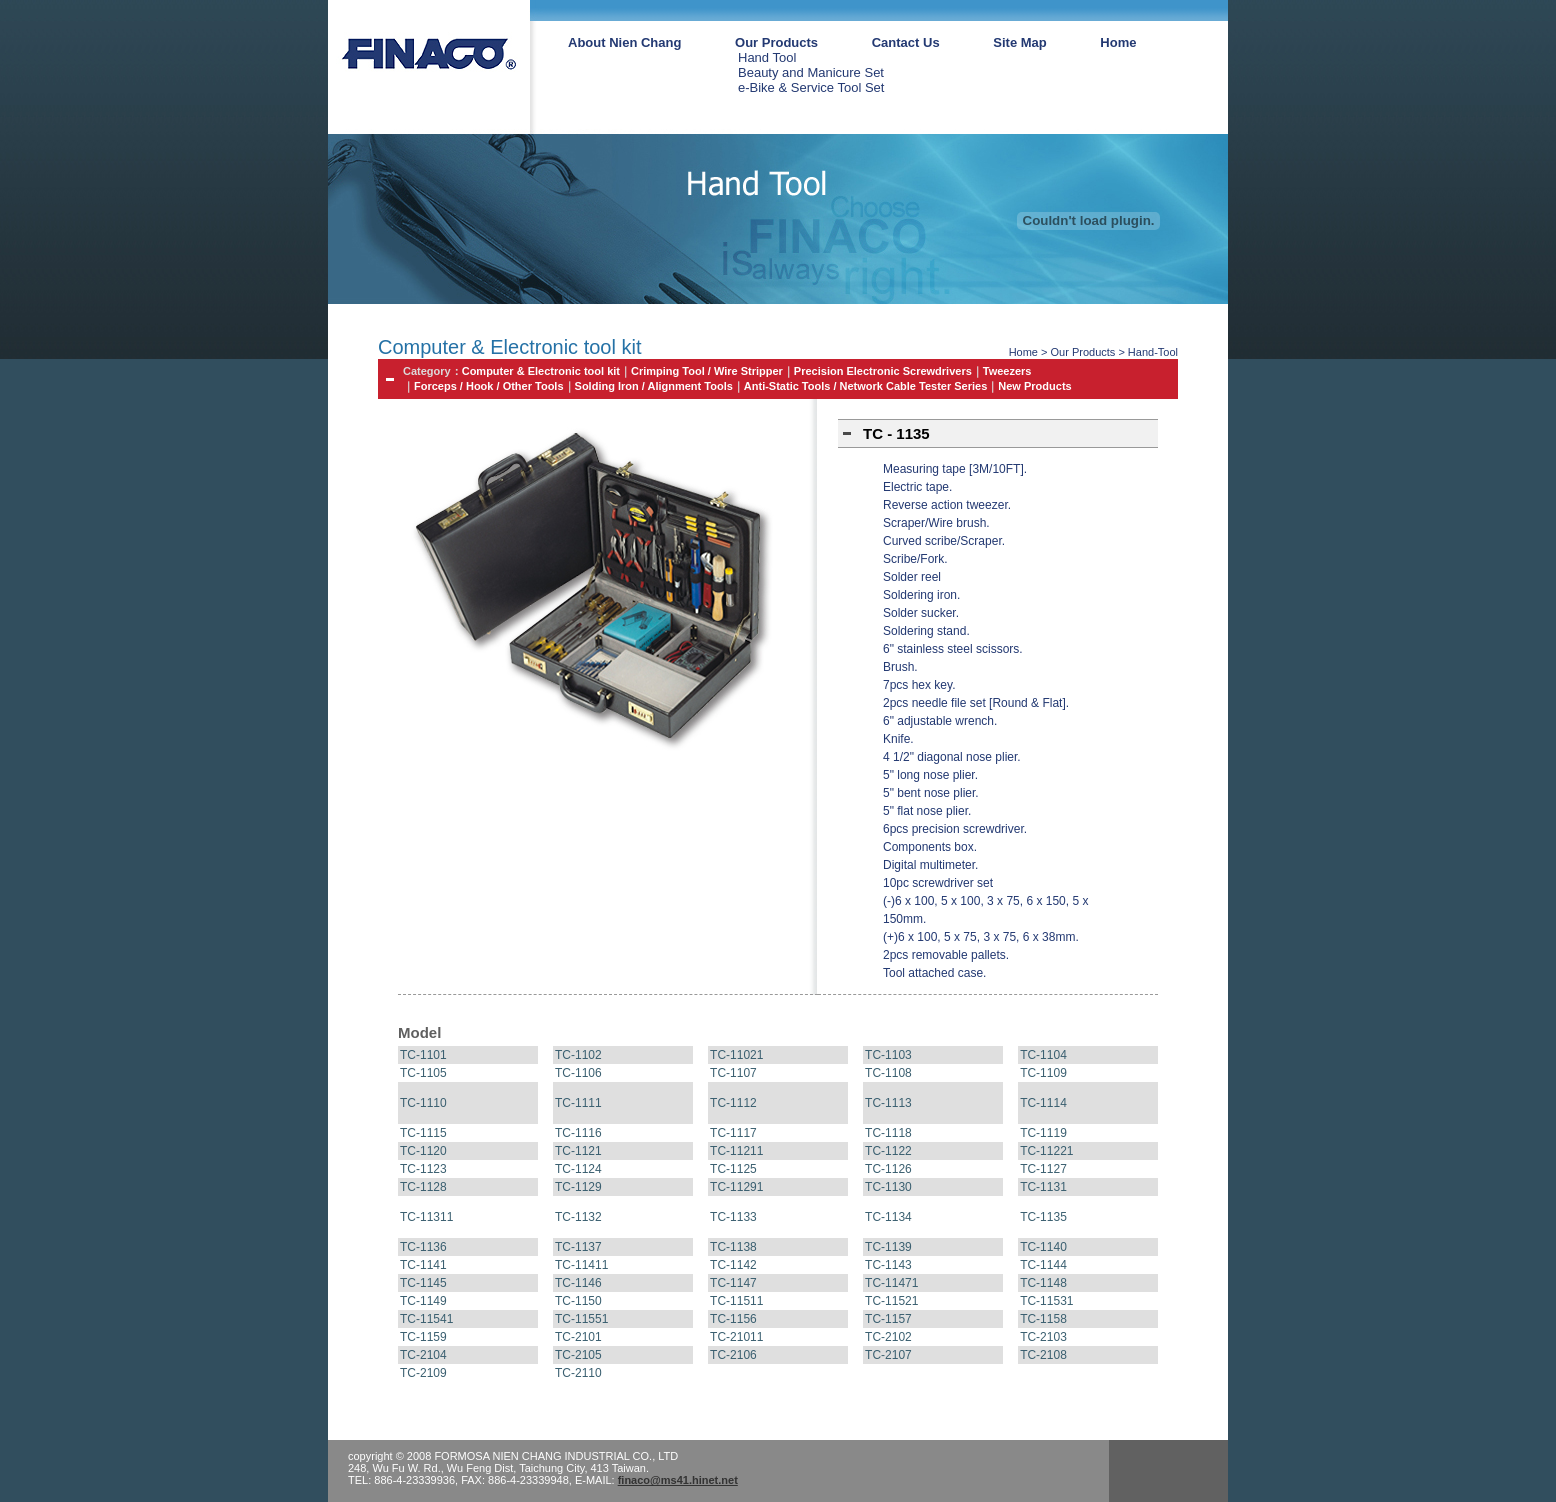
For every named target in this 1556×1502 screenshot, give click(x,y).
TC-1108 (888, 1073)
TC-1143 (888, 1265)
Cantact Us (906, 42)
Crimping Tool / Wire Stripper (707, 371)
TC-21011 (736, 1337)
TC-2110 (578, 1373)
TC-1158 (1043, 1319)
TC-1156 (733, 1319)
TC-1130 (888, 1187)
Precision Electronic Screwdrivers (883, 371)
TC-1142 (733, 1265)
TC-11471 (891, 1283)
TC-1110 (423, 1103)
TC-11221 (1046, 1151)
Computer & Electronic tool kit (541, 371)
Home (1118, 42)
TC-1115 (423, 1133)
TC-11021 (736, 1055)
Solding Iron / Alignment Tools (654, 386)
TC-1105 (423, 1073)
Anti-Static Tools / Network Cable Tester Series (866, 386)
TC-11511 (736, 1301)
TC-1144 (1043, 1265)
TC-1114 (1043, 1103)
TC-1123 (423, 1169)
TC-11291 (736, 1187)
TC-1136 (423, 1247)
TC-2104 (423, 1355)
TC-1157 (888, 1319)
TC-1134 (888, 1217)
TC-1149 (423, 1301)
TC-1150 (578, 1301)
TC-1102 (578, 1055)
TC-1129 (578, 1187)
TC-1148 (1043, 1283)
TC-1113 (888, 1103)
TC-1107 (733, 1073)
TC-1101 (423, 1055)
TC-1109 (1043, 1073)
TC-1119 (1043, 1133)
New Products (1034, 386)
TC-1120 (423, 1151)
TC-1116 (578, 1133)
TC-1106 (578, 1073)
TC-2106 (733, 1355)
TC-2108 (1043, 1355)
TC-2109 (423, 1373)
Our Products (776, 42)
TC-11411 (581, 1265)
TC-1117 (733, 1133)
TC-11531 (1046, 1301)
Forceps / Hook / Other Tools (489, 386)
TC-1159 (423, 1337)
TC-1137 (578, 1247)
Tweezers (1007, 371)
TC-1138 (733, 1247)
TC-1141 (423, 1265)
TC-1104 (1043, 1055)
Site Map (1019, 42)
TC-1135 (1043, 1217)
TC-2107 (888, 1355)
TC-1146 (578, 1283)
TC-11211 (736, 1151)
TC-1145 (423, 1283)
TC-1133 (733, 1217)
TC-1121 (578, 1151)
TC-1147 (733, 1283)
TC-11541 (426, 1319)
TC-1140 (1043, 1247)
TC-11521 (891, 1301)
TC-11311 (426, 1217)
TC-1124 (578, 1169)
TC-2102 (888, 1337)
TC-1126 (888, 1169)
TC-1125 (733, 1169)
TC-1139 (888, 1247)
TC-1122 (888, 1151)
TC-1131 (1043, 1187)
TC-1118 (888, 1133)
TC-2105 (578, 1355)
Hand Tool (767, 57)
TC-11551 (581, 1319)
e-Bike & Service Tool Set (811, 87)
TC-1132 (578, 1217)
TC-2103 (1043, 1337)
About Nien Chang (624, 42)
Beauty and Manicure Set (811, 72)
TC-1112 (733, 1103)
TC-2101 (578, 1337)
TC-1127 (1043, 1169)
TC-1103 (888, 1055)
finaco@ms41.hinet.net (678, 1480)
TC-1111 (578, 1103)
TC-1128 (423, 1187)
